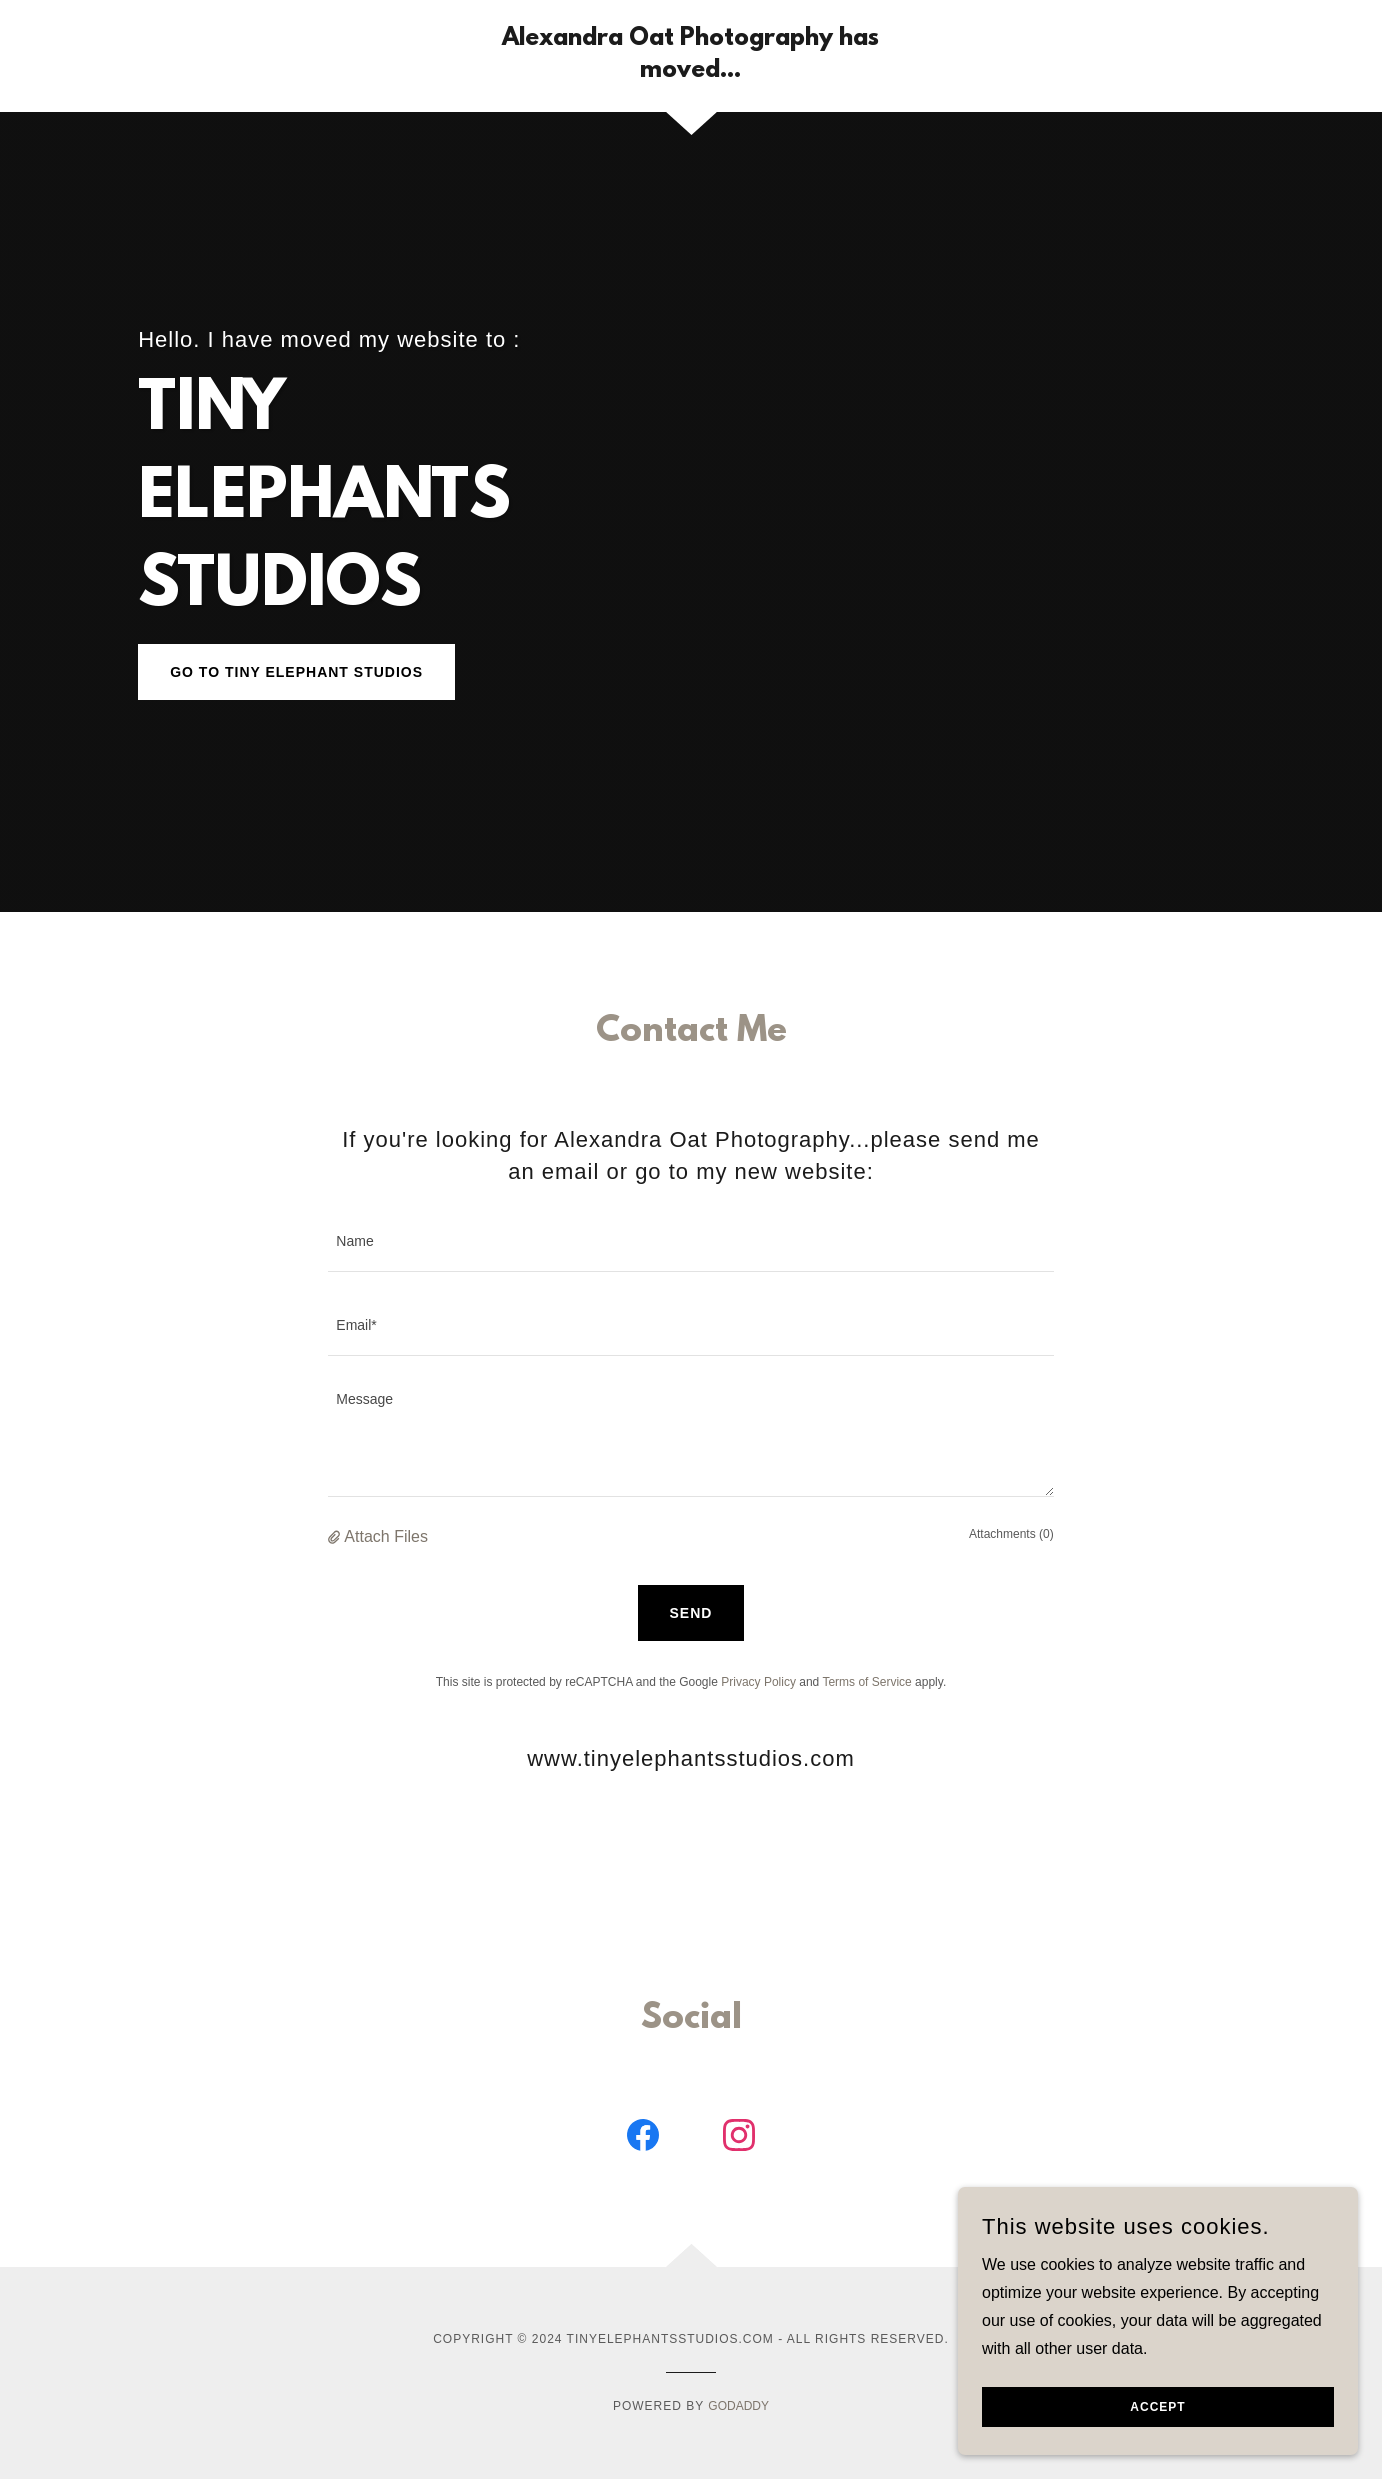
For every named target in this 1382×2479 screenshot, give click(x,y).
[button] (336, 1537)
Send (691, 1613)
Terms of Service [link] (866, 1682)
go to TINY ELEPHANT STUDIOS (296, 672)
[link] (691, 71)
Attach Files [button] (386, 1536)
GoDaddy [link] (738, 2406)
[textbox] (690, 1242)
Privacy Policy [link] (758, 1682)
